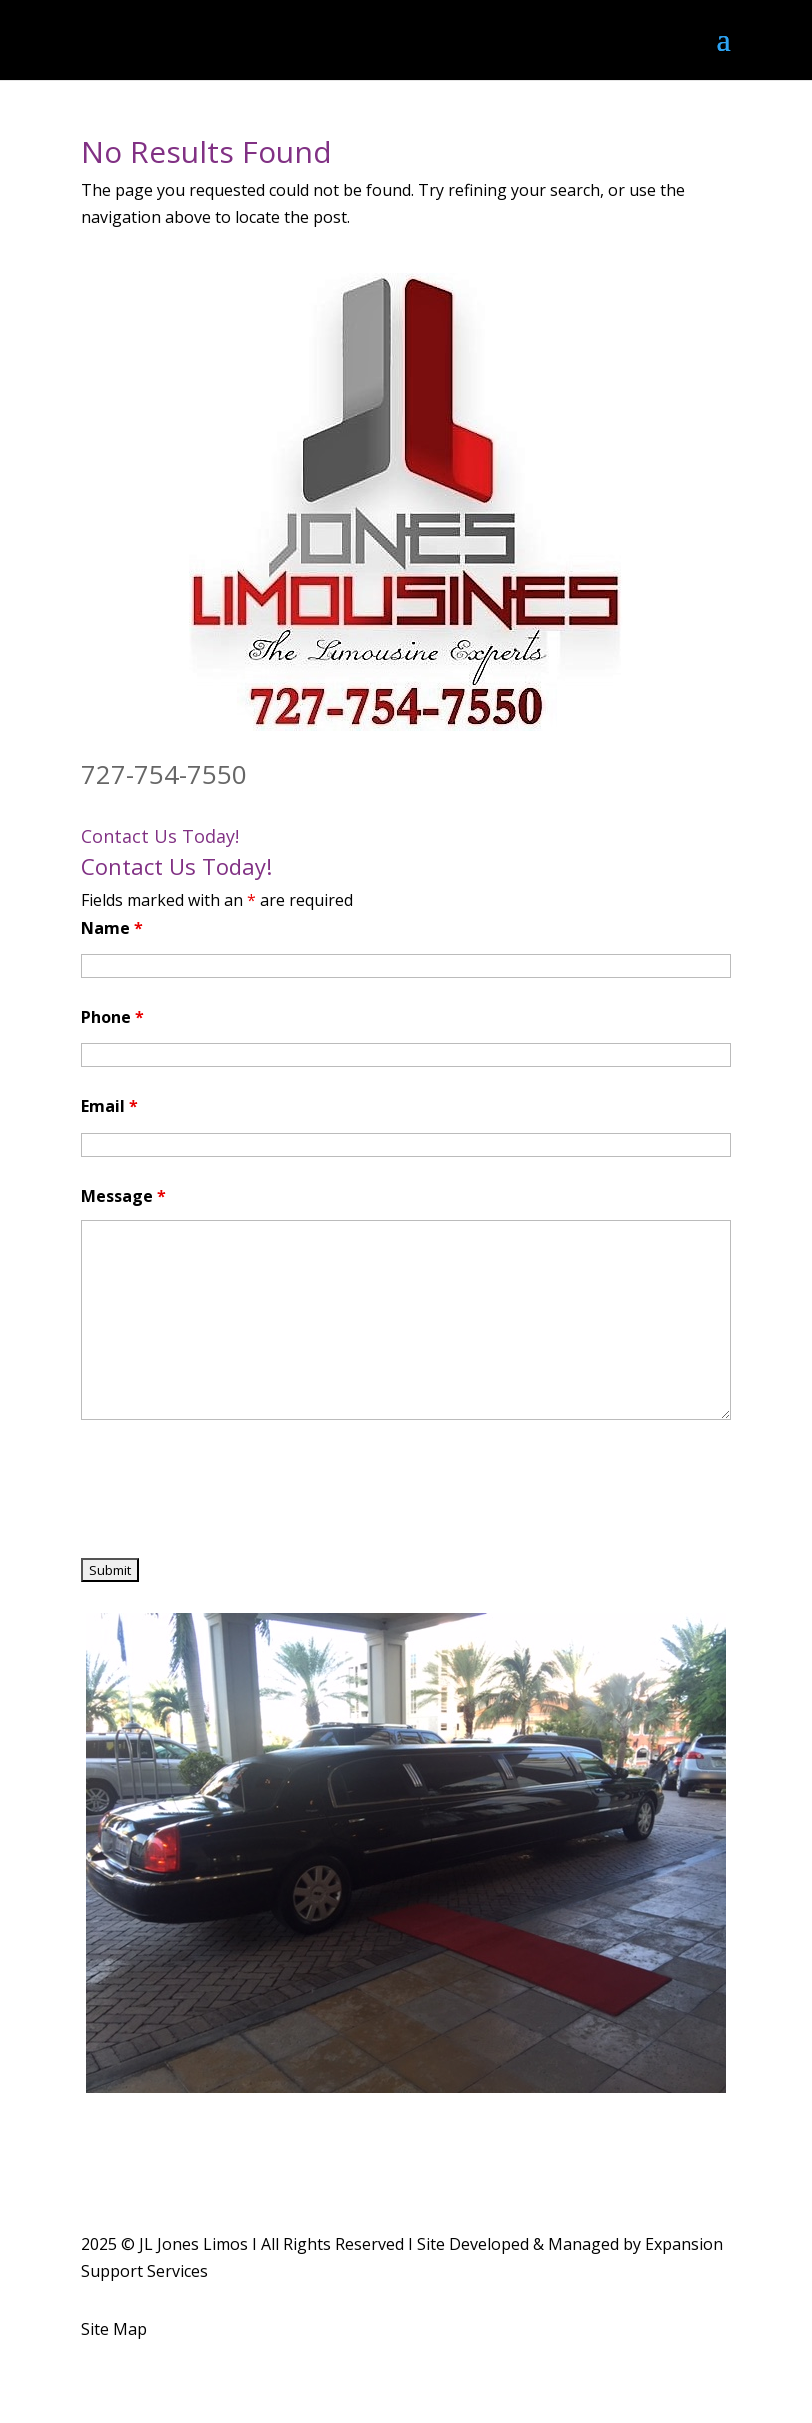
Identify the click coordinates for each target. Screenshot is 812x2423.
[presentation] (233, 1492)
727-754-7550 (164, 774)
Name (112, 928)
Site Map (114, 2329)
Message (123, 1196)
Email (109, 1106)
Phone (112, 1017)
